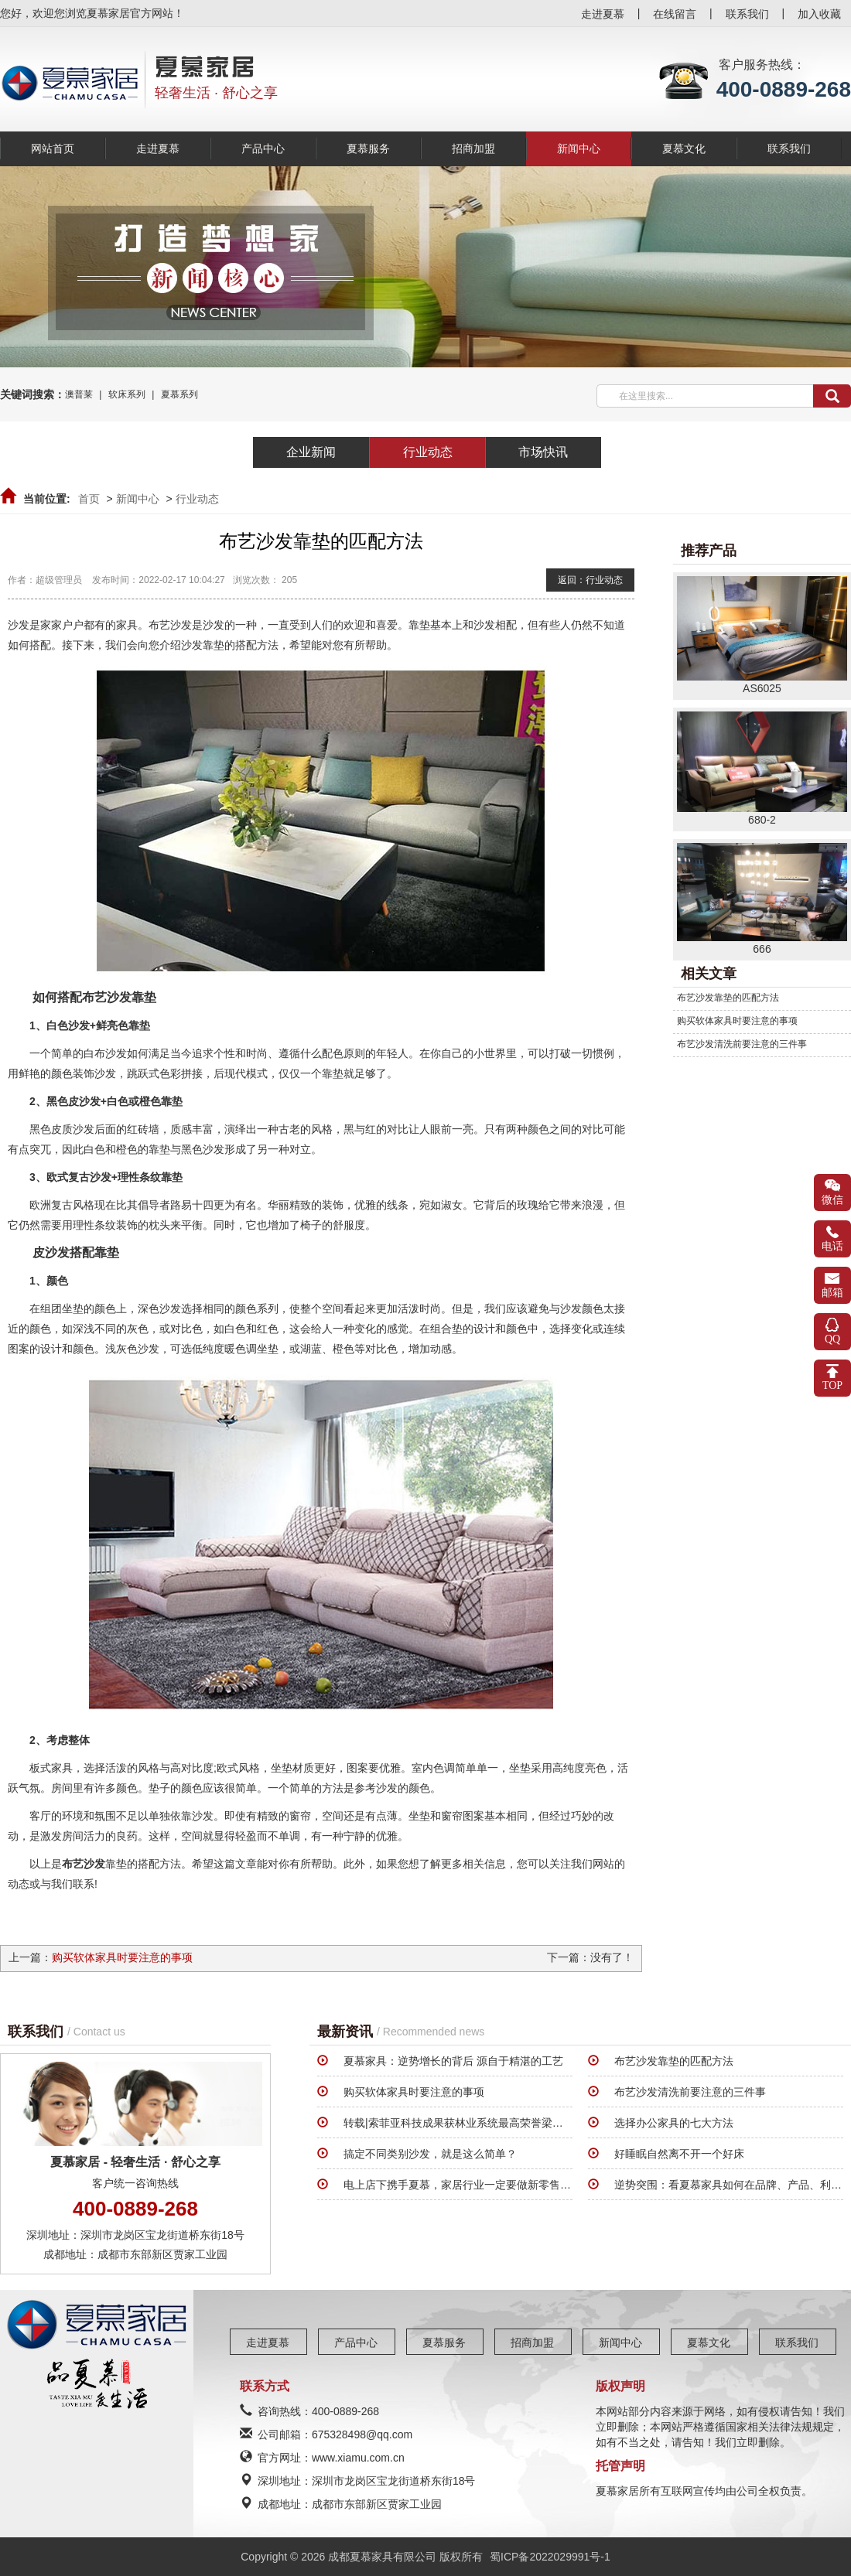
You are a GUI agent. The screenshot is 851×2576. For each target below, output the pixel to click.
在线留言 (674, 14)
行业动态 (197, 499)
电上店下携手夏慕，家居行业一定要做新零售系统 (462, 2185)
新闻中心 (578, 148)
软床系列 (126, 394)
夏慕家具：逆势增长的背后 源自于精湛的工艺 (453, 2061)
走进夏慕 (602, 14)
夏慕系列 (179, 394)
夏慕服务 (368, 148)
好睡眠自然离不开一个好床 (679, 2154)
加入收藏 (819, 14)
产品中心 (263, 148)
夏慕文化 (684, 148)
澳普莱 (79, 394)
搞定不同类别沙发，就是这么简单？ (430, 2154)
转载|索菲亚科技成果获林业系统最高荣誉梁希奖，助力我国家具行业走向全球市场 (540, 2123)
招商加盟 (473, 148)
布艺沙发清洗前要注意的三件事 (742, 1044)
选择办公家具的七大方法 (673, 2123)
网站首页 (52, 148)
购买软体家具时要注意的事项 (122, 1957)
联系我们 (747, 14)
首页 (89, 499)
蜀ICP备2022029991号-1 (550, 2556)
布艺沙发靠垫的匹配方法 (728, 997)
